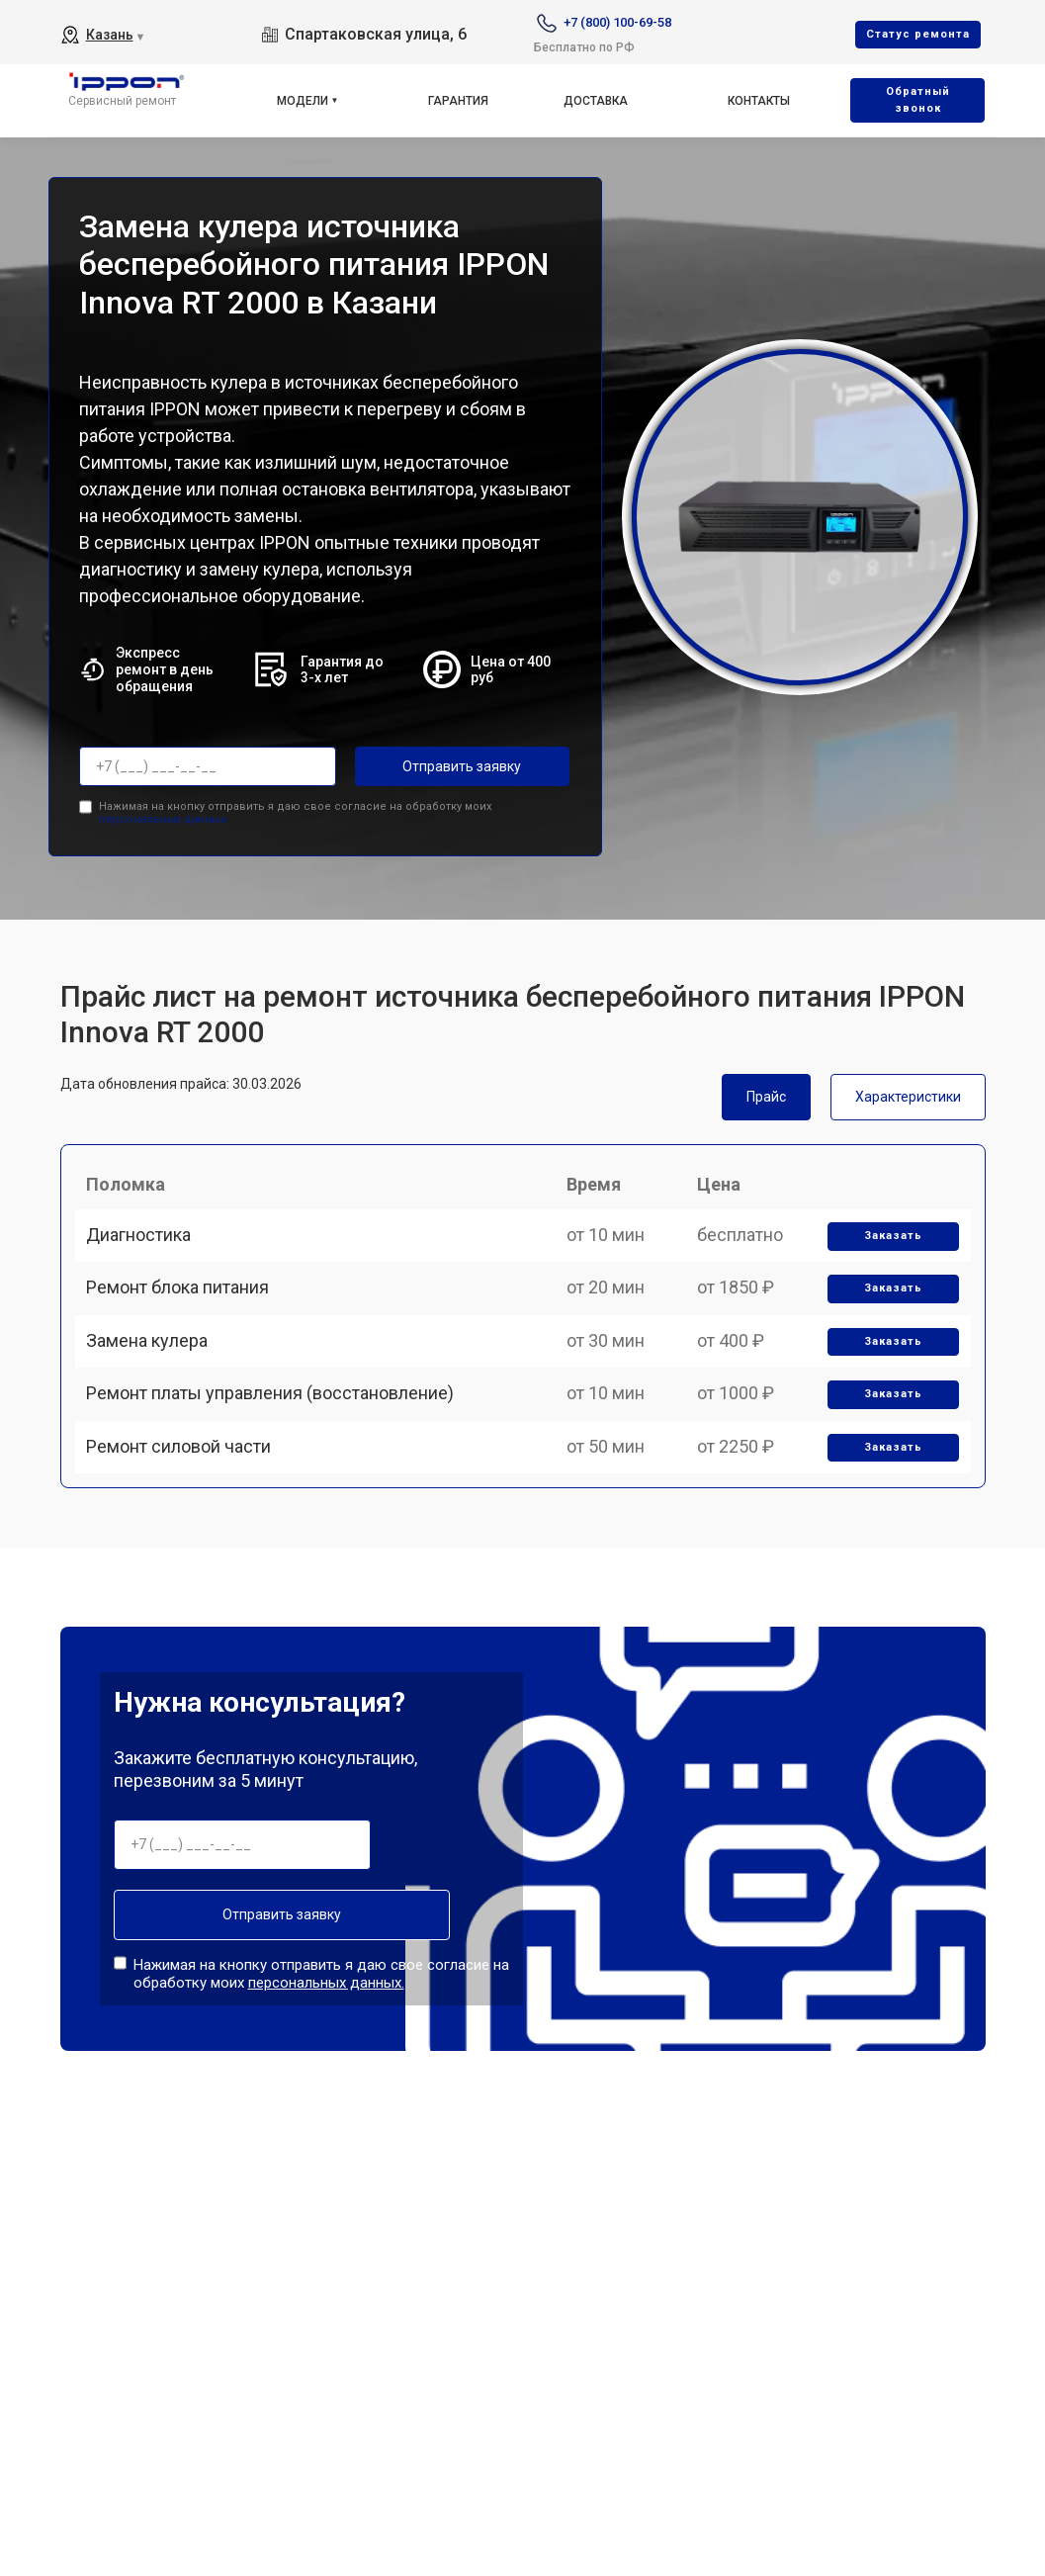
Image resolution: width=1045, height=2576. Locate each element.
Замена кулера (156, 1389)
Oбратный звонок (918, 100)
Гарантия (458, 101)
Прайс (766, 1091)
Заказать (886, 1253)
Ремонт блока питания (186, 1321)
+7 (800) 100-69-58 (617, 22)
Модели (302, 101)
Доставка (596, 101)
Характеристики (908, 1091)
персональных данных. (163, 813)
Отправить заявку (434, 766)
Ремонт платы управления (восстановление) (279, 1459)
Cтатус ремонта (918, 34)
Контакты (759, 101)
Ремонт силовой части (187, 1527)
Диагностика (147, 1252)
